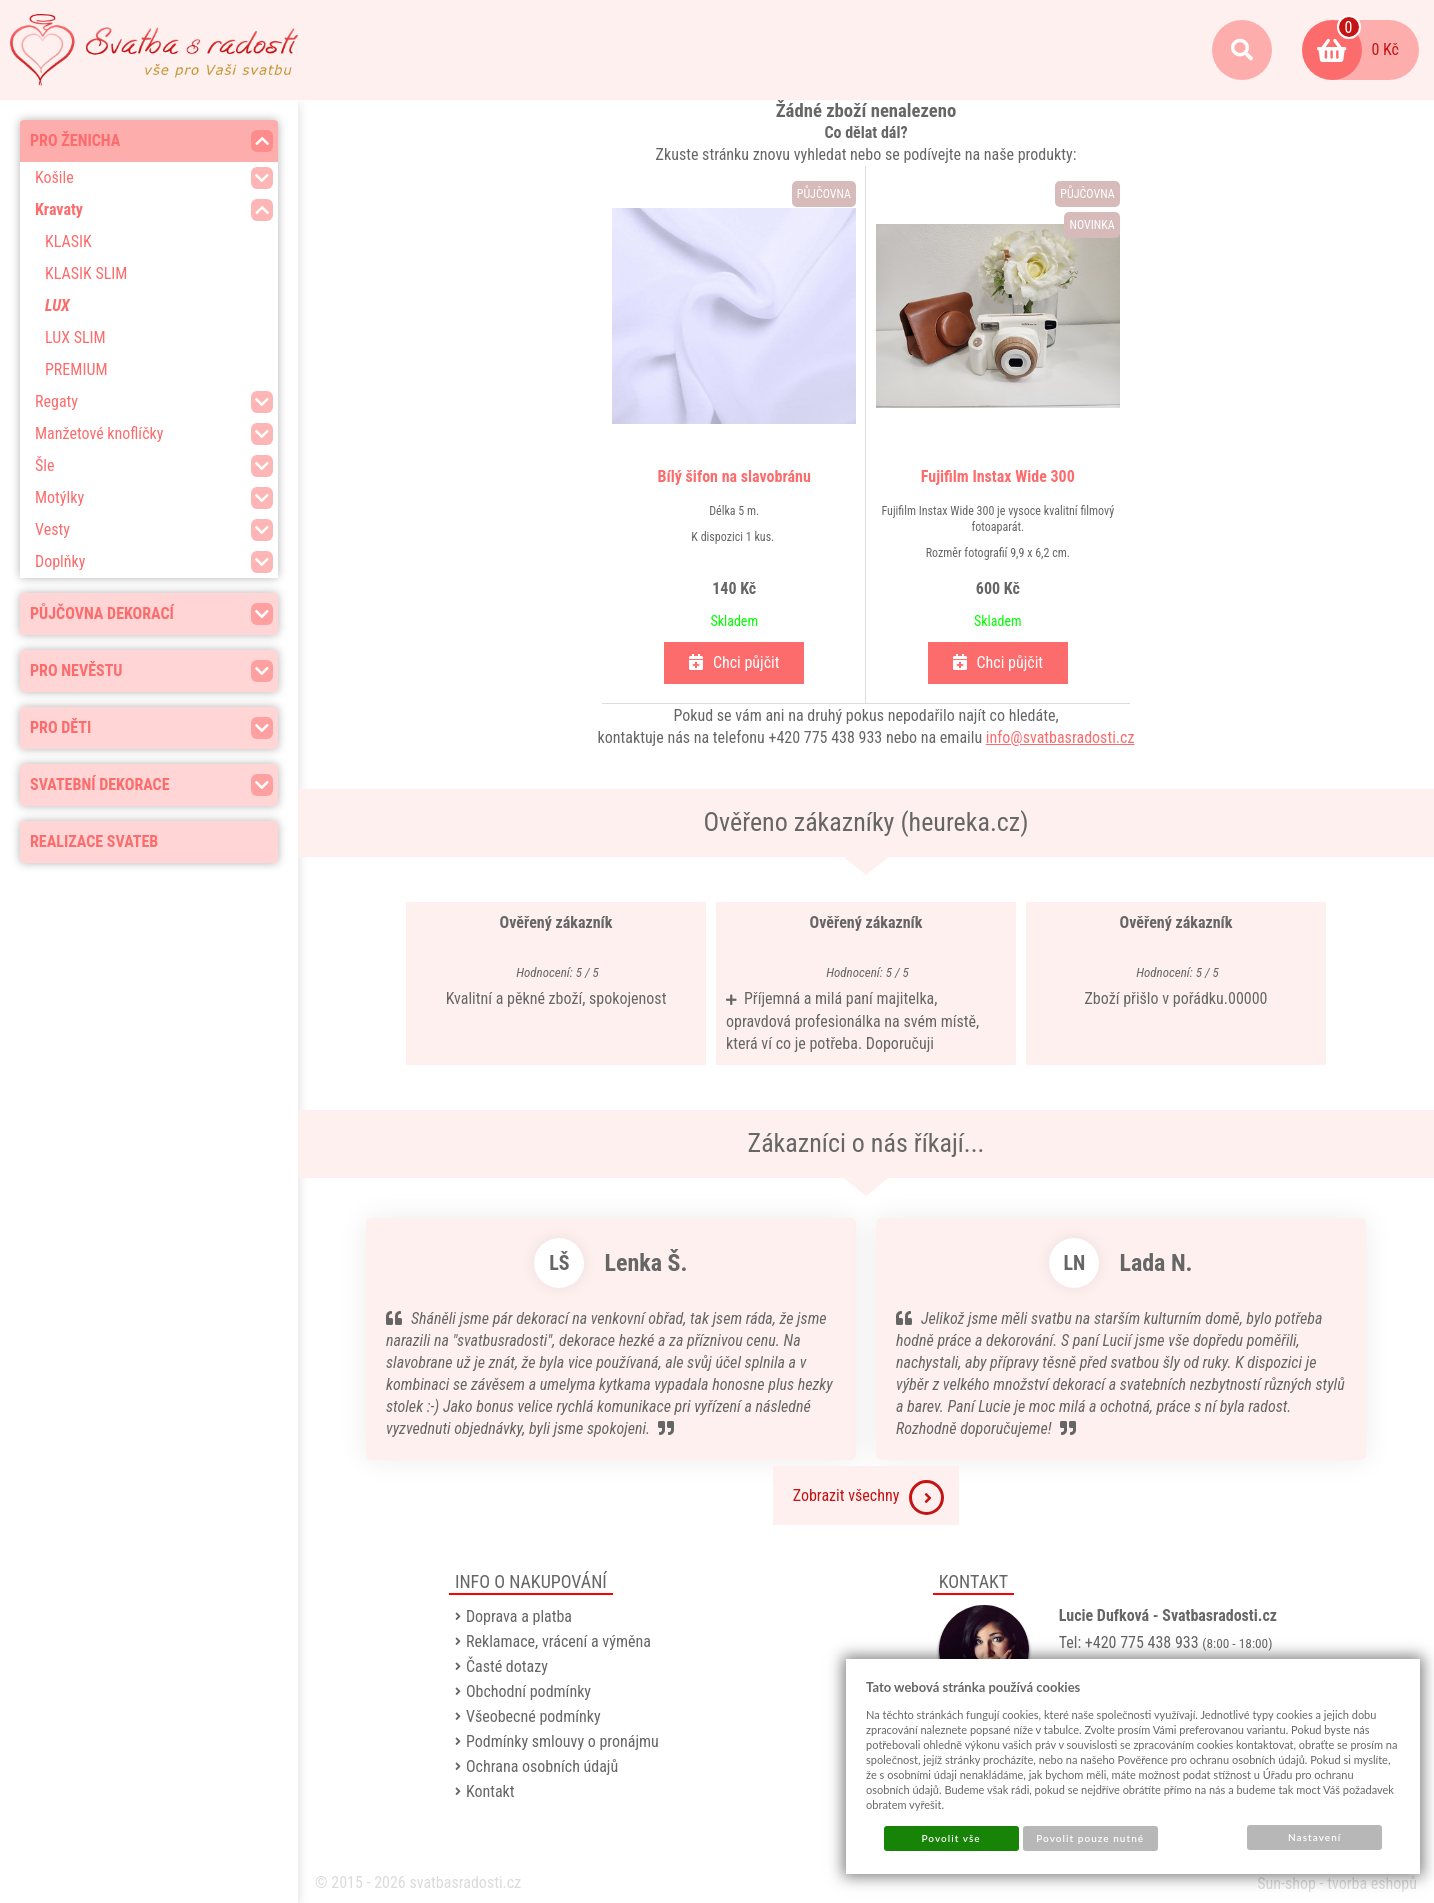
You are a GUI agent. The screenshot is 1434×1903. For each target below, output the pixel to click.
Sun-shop (1286, 1883)
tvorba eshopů (1372, 1883)
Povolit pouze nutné (1090, 1838)
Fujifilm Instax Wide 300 (998, 476)
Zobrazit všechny (869, 1497)
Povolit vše (950, 1838)
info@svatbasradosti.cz (1060, 737)
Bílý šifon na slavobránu (734, 476)
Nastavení (1314, 1837)
